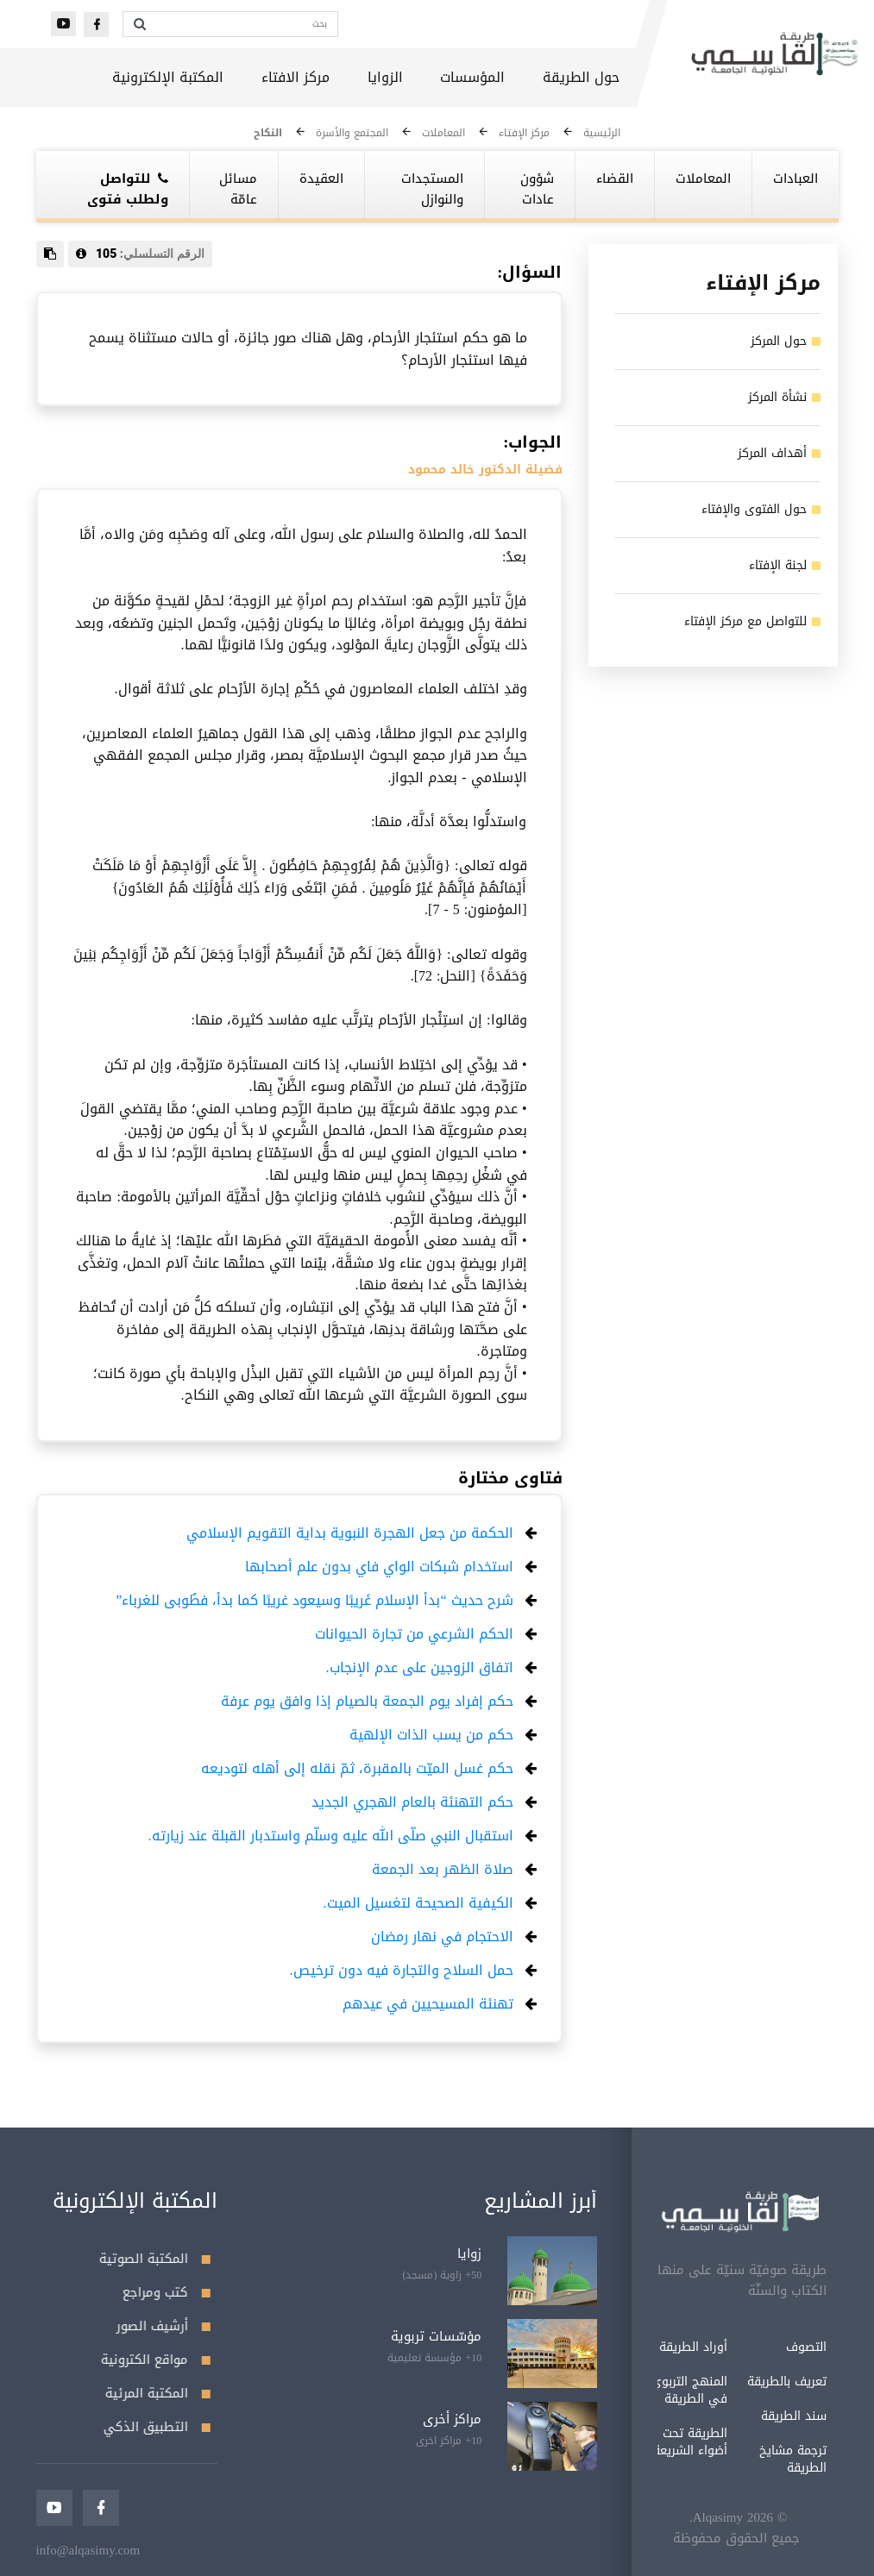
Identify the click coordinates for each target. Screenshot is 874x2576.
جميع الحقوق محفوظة (678, 2538)
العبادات (795, 178)
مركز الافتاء (295, 77)
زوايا (469, 2253)
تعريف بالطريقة (729, 2381)
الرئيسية (601, 132)
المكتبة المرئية (157, 2393)
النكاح (268, 132)
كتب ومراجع (166, 2292)
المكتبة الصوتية (154, 2259)
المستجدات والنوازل (432, 188)
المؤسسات (472, 77)
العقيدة (321, 178)
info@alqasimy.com (88, 2550)
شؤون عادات (537, 188)
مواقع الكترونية (155, 2359)
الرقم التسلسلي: (140, 253)
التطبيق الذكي (157, 2427)
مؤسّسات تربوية (436, 2336)
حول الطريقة (581, 77)
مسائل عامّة (238, 188)
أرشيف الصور (163, 2326)
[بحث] (246, 24)
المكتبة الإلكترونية (167, 77)
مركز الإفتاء (524, 132)
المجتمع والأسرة (352, 132)
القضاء (614, 178)
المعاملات (443, 132)
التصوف (748, 2347)
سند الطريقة (736, 2416)
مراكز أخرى (452, 2419)
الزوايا (385, 77)
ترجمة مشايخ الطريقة (735, 2459)
